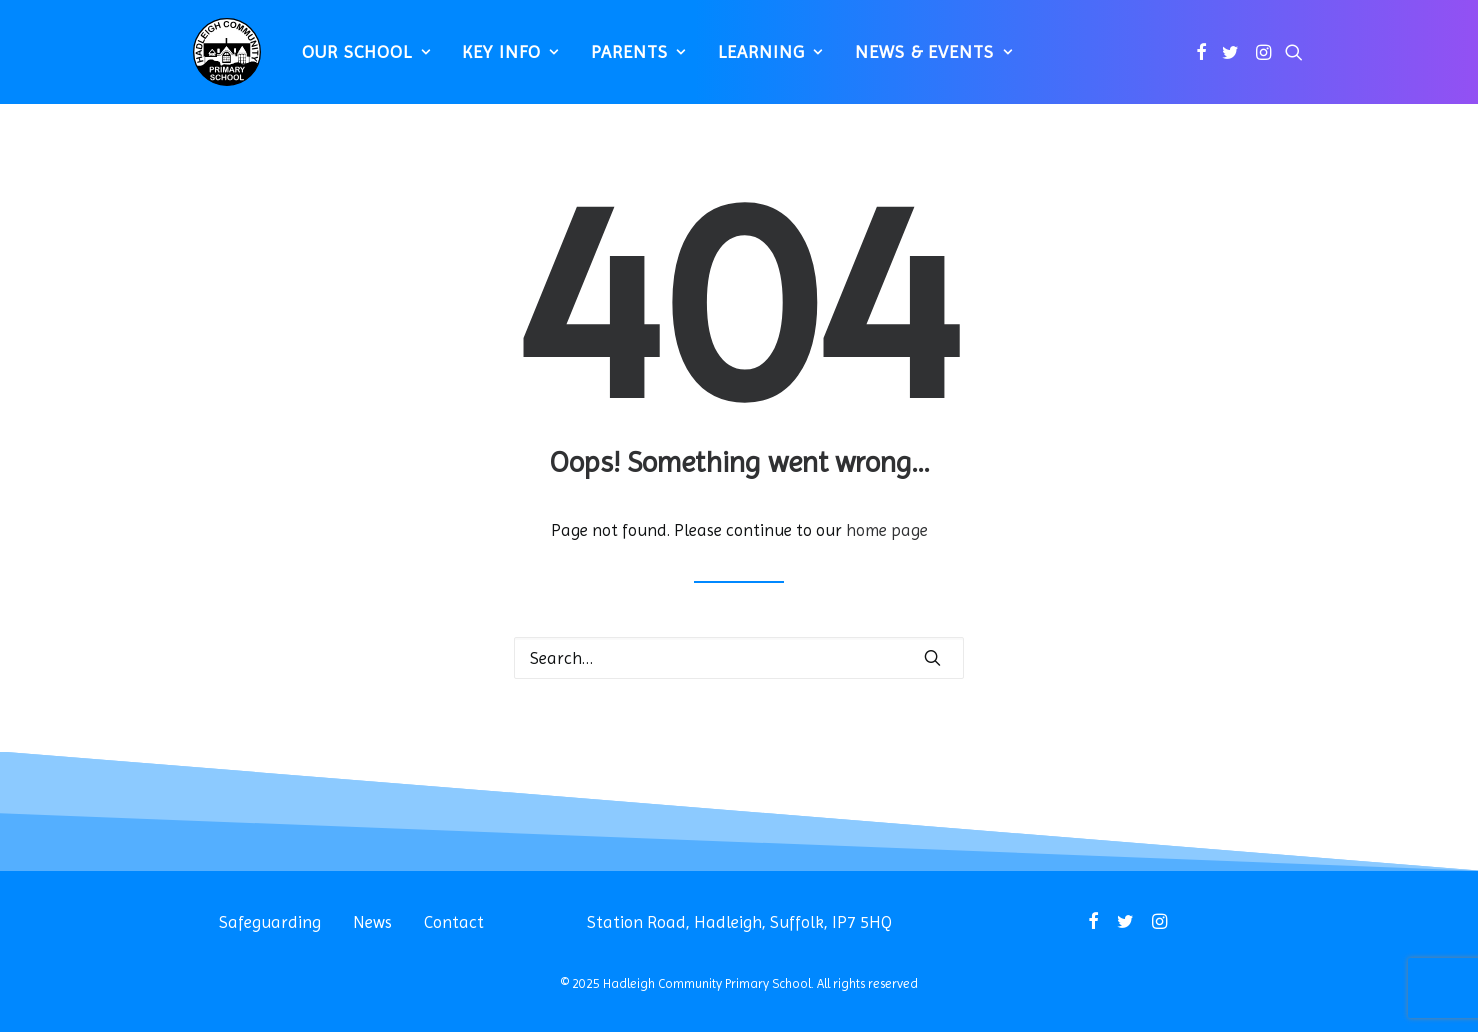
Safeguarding (270, 922)
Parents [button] (629, 60)
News (372, 922)
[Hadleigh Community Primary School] (217, 60)
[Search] (739, 658)
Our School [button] (356, 60)
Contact (454, 922)
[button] (1201, 60)
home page (887, 530)
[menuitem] (356, 60)
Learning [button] (761, 60)
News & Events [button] (924, 60)
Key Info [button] (501, 60)
